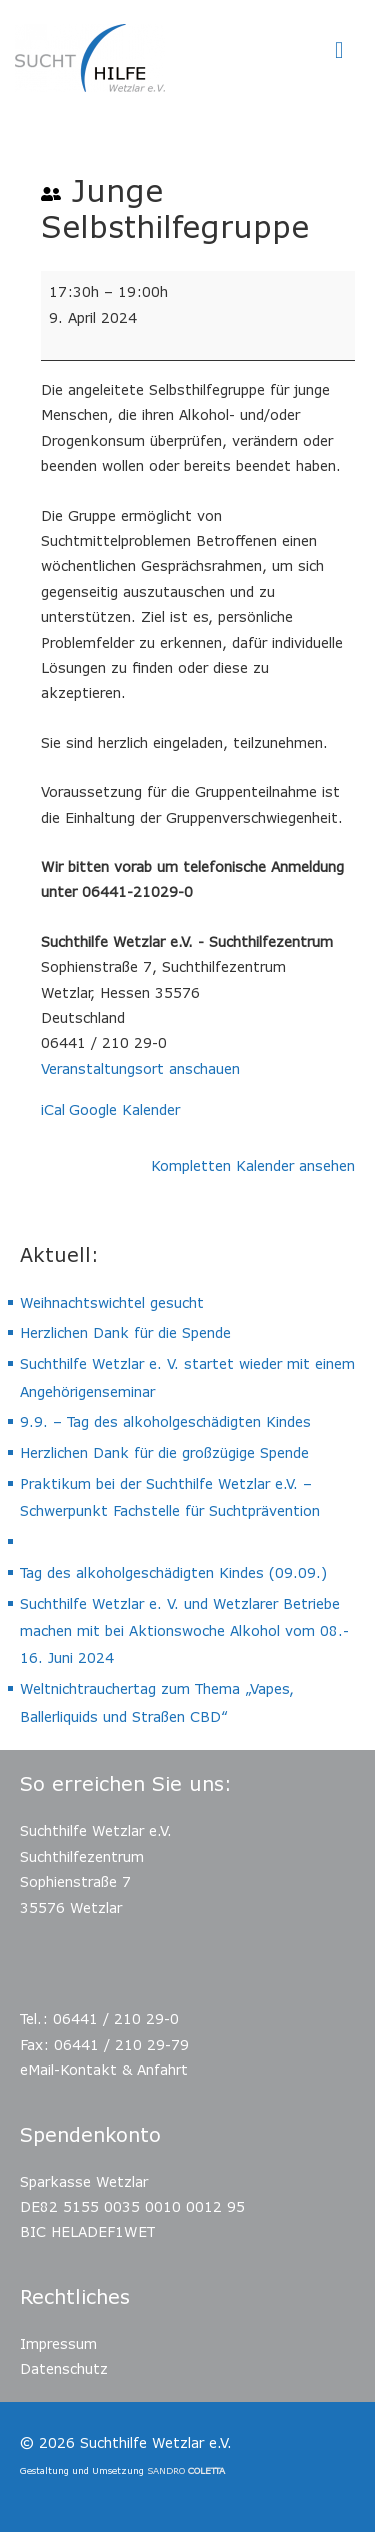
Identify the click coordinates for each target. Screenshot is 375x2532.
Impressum (58, 2343)
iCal (53, 1109)
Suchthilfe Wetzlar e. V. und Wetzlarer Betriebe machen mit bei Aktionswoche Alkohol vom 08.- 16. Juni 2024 (184, 1631)
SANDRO (186, 2470)
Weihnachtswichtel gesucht (112, 1302)
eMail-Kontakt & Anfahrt (104, 2069)
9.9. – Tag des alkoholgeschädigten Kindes (165, 1421)
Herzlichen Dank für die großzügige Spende (164, 1452)
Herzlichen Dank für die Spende (125, 1332)
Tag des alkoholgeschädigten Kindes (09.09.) (173, 1572)
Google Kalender (124, 1109)
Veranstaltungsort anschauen (140, 1068)
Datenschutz (64, 2368)
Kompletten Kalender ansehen (253, 1165)
